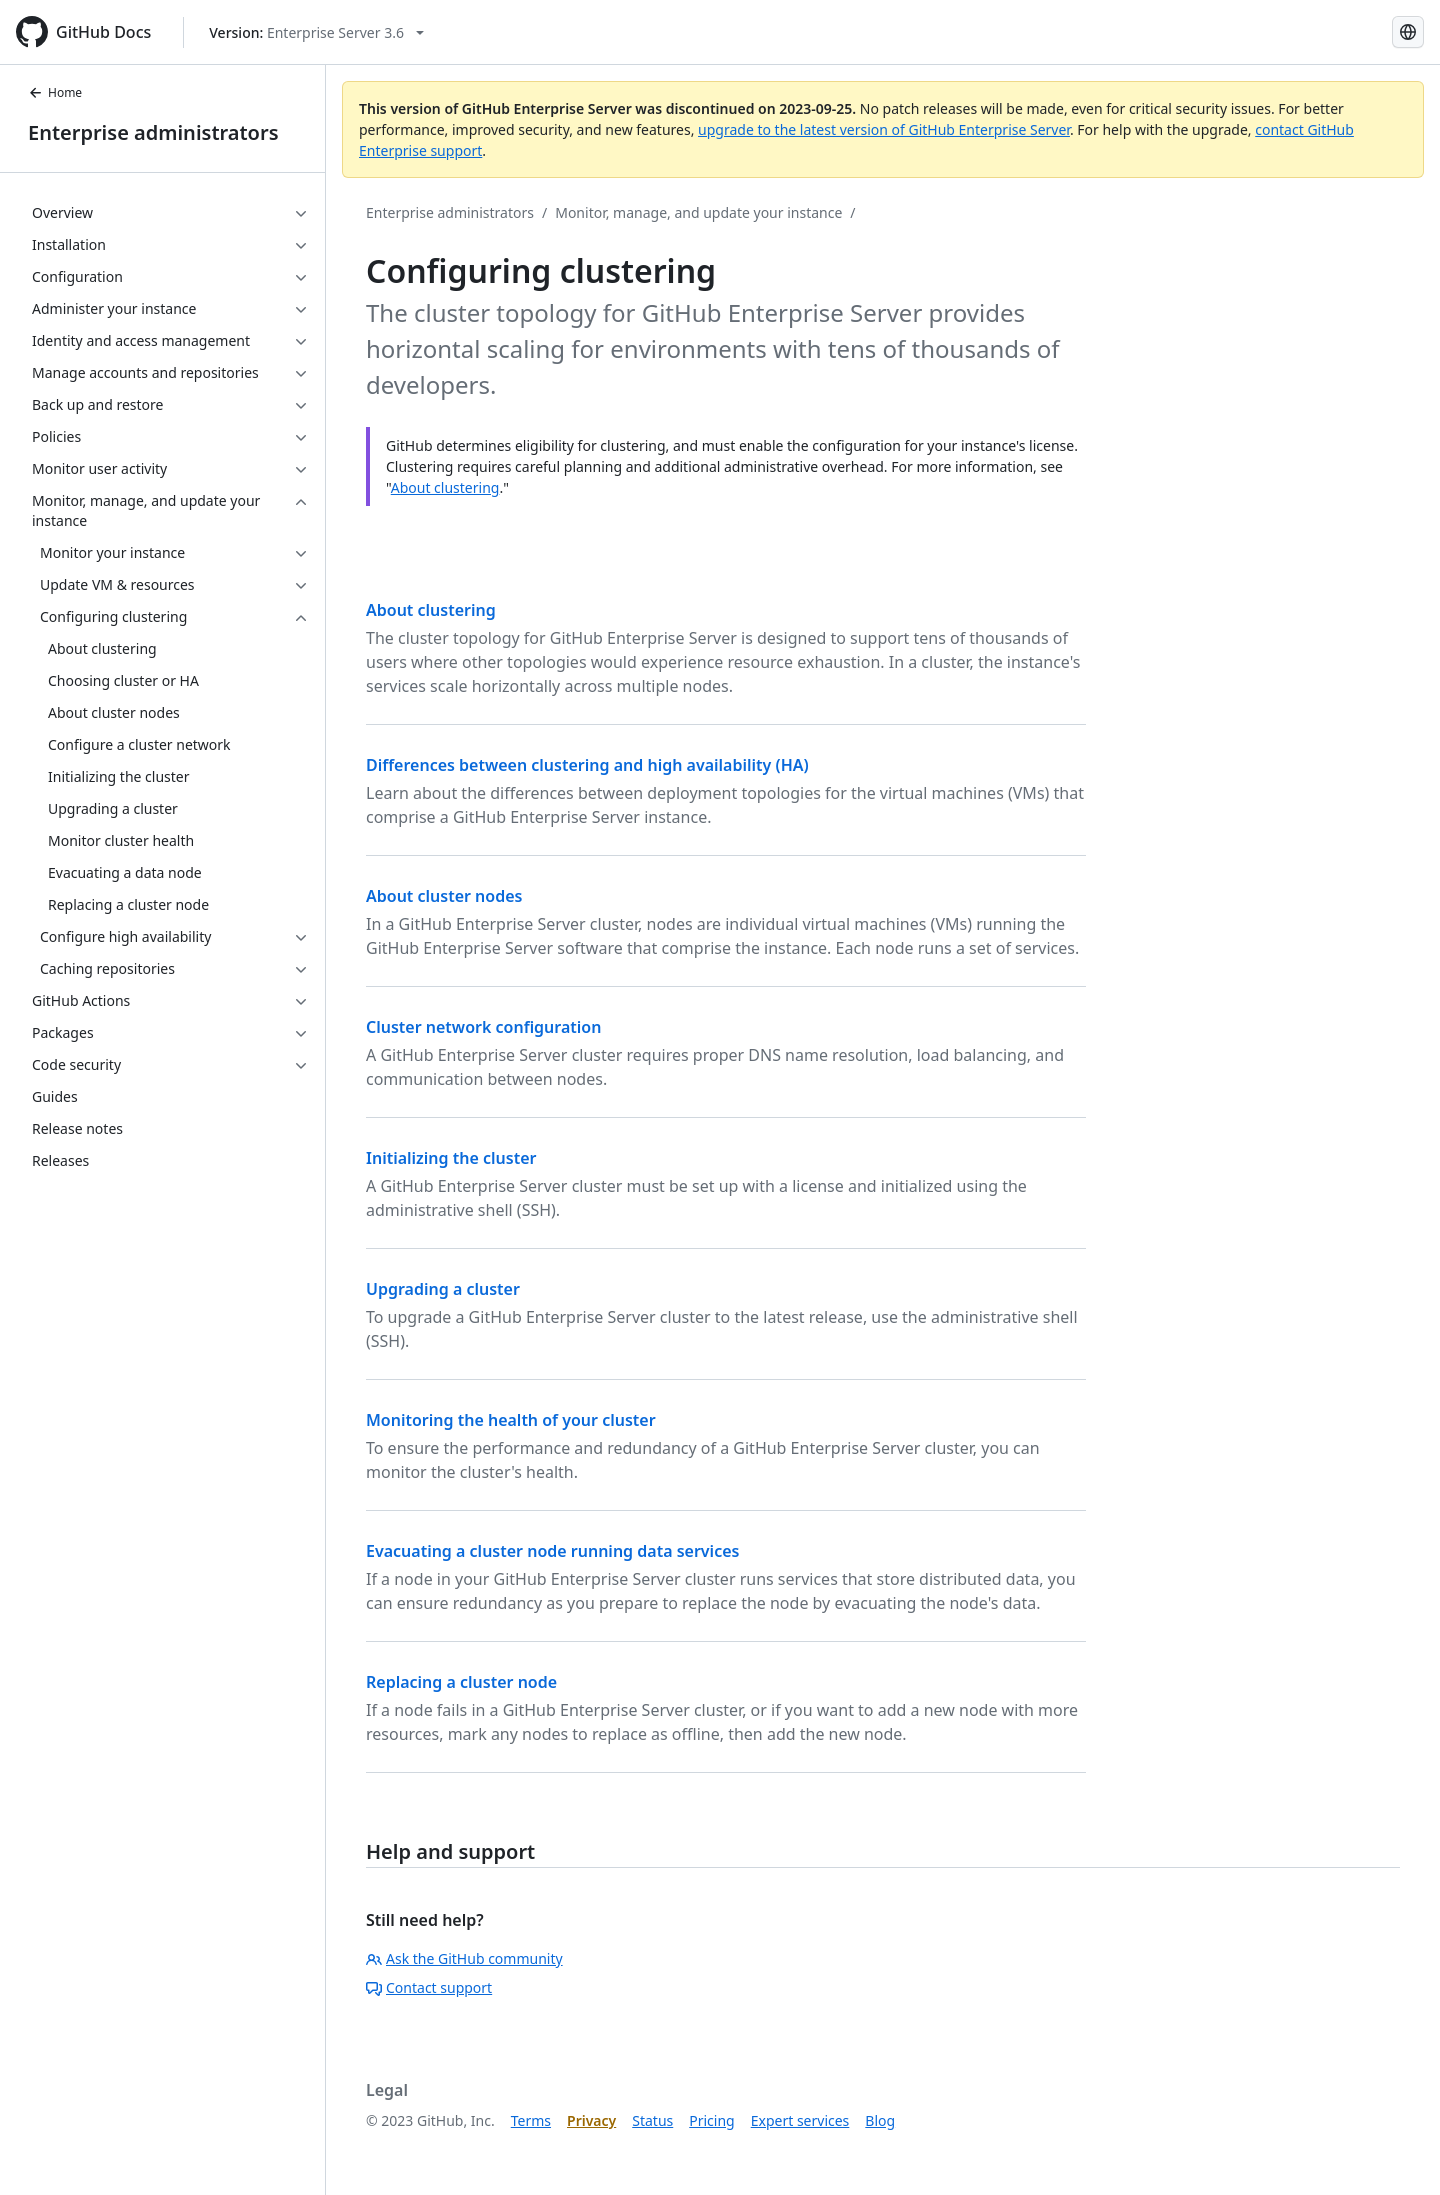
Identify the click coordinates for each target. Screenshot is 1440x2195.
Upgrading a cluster (443, 1289)
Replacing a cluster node (461, 1682)
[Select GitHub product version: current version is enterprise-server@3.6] (316, 32)
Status (652, 2120)
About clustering (445, 487)
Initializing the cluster (451, 1158)
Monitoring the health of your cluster (511, 1420)
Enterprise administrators (153, 132)
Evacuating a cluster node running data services (552, 1551)
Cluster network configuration (483, 1027)
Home (55, 92)
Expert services (800, 2120)
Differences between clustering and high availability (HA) (587, 765)
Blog (880, 2120)
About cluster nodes (444, 896)
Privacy (591, 2120)
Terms (531, 2120)
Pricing (711, 2120)
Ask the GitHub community (464, 1958)
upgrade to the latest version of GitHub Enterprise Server (884, 129)
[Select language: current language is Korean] (1408, 32)
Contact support (429, 1987)
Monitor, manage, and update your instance (698, 212)
